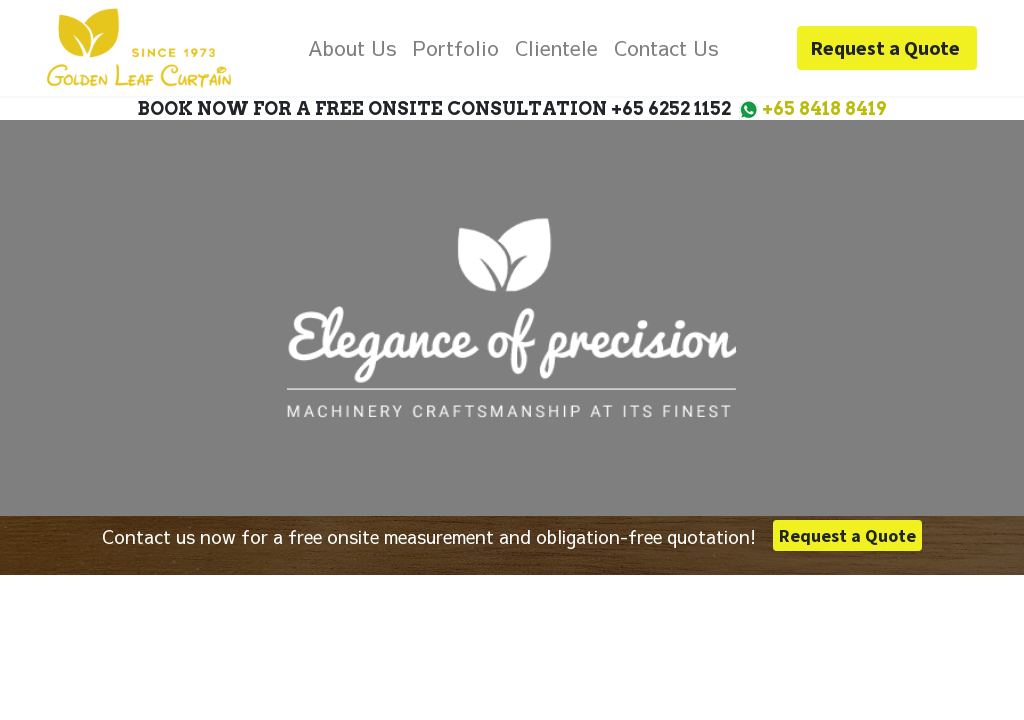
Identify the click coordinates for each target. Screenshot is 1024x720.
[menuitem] (352, 48)
